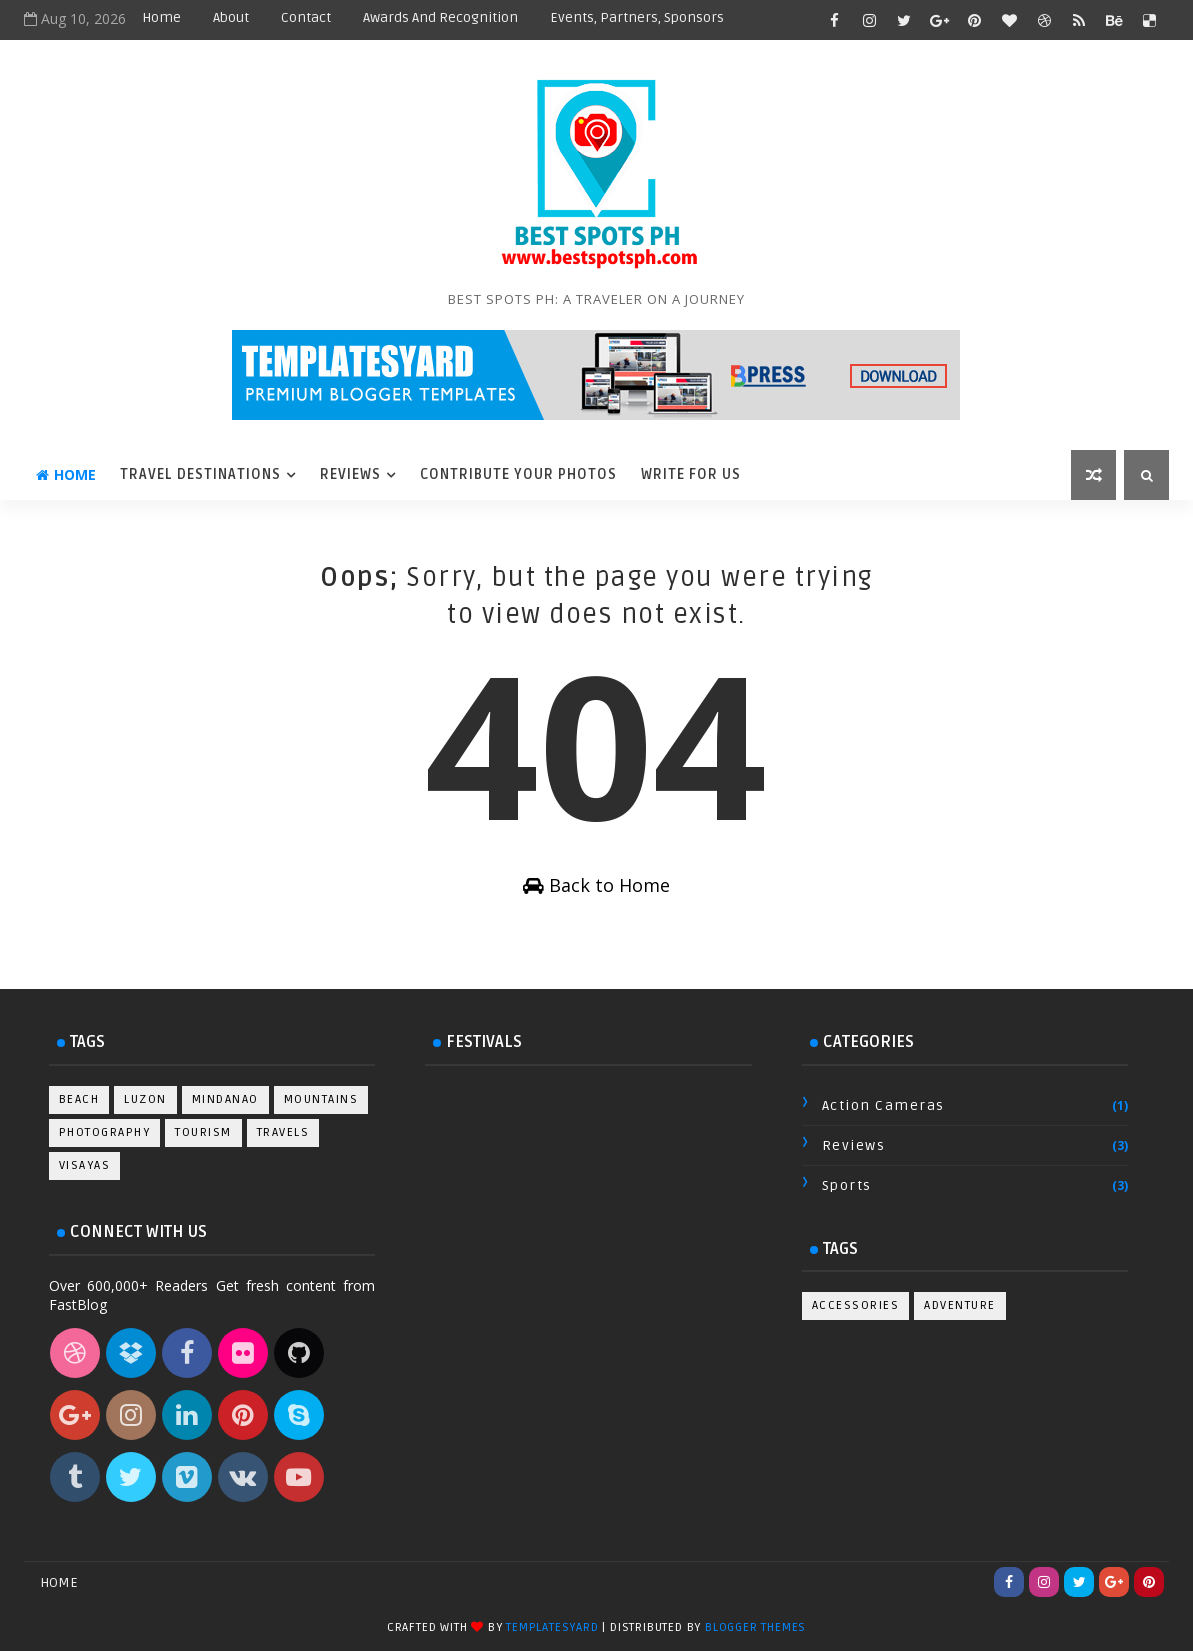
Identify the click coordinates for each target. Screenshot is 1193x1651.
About (231, 17)
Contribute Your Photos (518, 474)
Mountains (321, 1099)
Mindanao (225, 1099)
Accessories (856, 1305)
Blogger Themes (755, 1627)
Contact (306, 17)
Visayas (85, 1165)
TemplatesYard (552, 1627)
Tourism (203, 1132)
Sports (847, 1185)
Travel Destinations (200, 474)
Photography (105, 1132)
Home (161, 17)
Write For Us (691, 474)
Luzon (145, 1099)
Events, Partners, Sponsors (637, 17)
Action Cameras (883, 1105)
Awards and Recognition (440, 17)
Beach (79, 1099)
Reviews (350, 474)
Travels (283, 1132)
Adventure (960, 1305)
